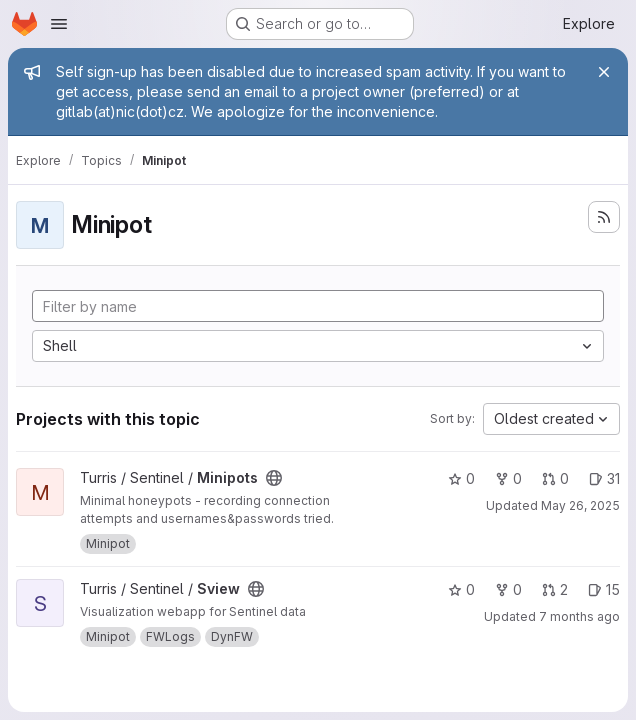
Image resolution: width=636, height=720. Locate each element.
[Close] (604, 72)
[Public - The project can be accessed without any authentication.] (274, 478)
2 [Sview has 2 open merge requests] (555, 589)
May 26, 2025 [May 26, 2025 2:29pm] (580, 505)
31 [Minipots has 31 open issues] (604, 478)
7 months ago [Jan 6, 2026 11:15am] (579, 616)
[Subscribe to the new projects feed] (604, 217)
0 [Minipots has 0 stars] (461, 478)
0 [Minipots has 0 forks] (508, 478)
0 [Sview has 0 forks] (508, 589)
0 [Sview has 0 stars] (461, 589)
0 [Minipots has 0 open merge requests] (555, 478)
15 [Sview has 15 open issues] (604, 589)
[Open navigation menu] (59, 24)
